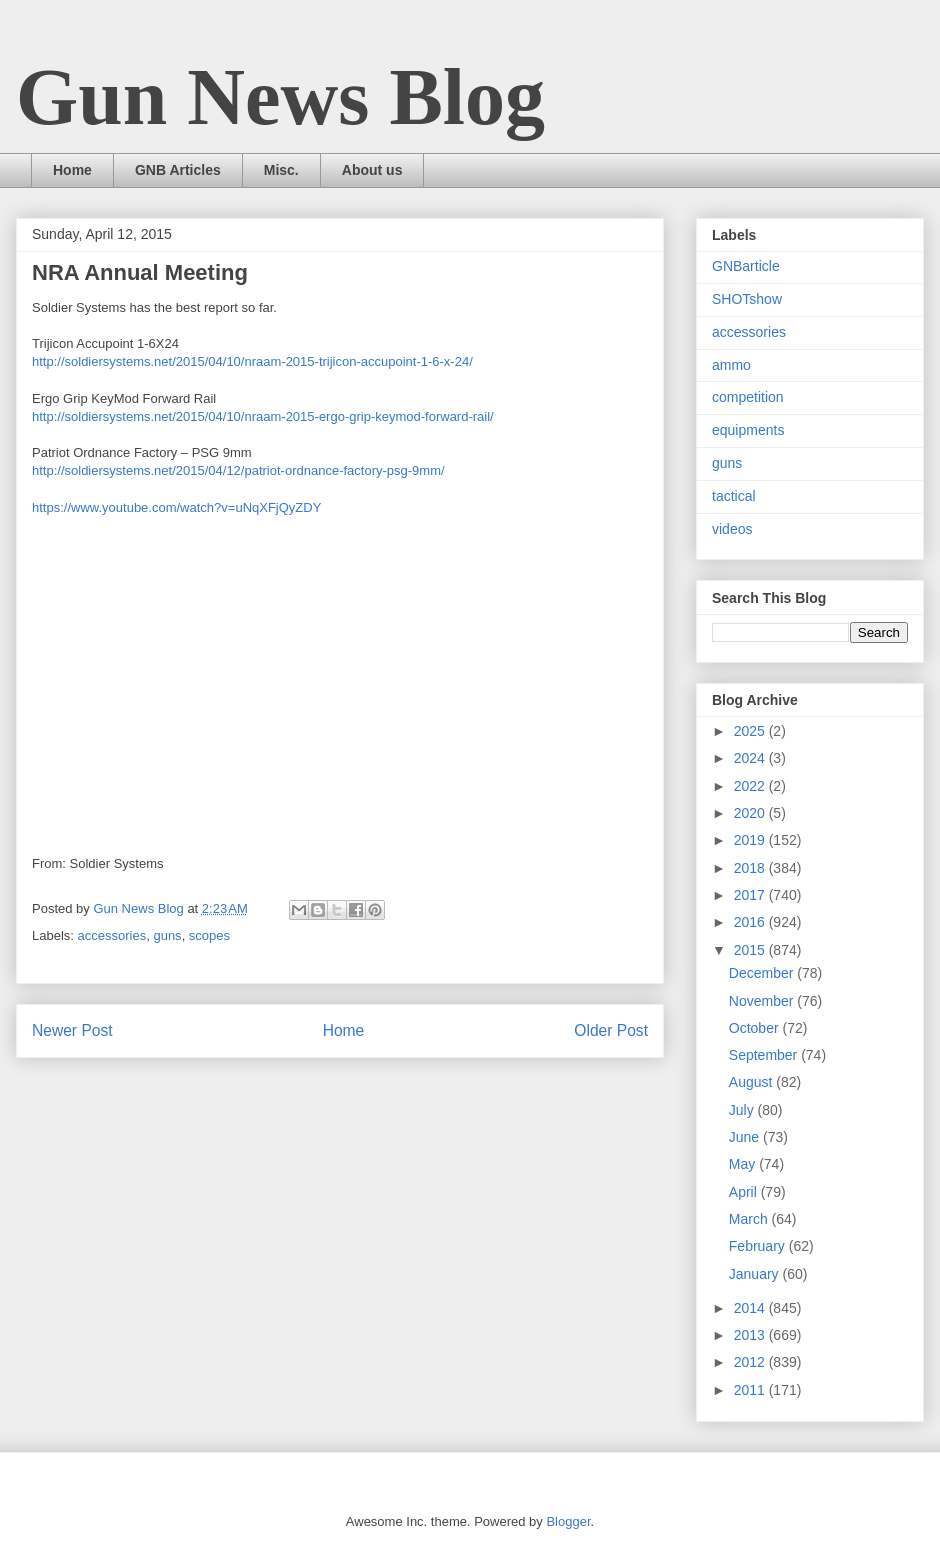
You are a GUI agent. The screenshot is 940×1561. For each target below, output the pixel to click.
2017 (751, 895)
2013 (751, 1335)
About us (372, 170)
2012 (751, 1362)
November (763, 1001)
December (763, 973)
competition (748, 397)
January (756, 1274)
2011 (751, 1390)
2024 (751, 758)
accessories (112, 935)
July (743, 1110)
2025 (751, 731)
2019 (751, 840)
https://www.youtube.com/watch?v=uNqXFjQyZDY (176, 507)
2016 (751, 922)
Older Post (611, 1030)
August (752, 1082)
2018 (751, 868)
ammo (731, 365)
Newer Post (72, 1030)
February (759, 1246)
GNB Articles (178, 170)
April (745, 1192)
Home (72, 170)
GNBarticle (746, 266)
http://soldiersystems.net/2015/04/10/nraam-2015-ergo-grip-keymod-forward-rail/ (263, 416)
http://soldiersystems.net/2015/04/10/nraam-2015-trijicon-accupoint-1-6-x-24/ (252, 361)
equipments (748, 430)
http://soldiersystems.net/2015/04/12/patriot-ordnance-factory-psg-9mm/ (238, 470)
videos (732, 529)
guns (167, 935)
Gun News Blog (280, 97)
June (746, 1137)
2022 (751, 786)
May (744, 1164)
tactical (734, 496)
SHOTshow (747, 299)
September (765, 1055)
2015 (751, 950)
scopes (209, 935)
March (750, 1219)
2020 (751, 813)
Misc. (281, 170)
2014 (751, 1308)
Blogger (568, 1521)
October (756, 1028)
